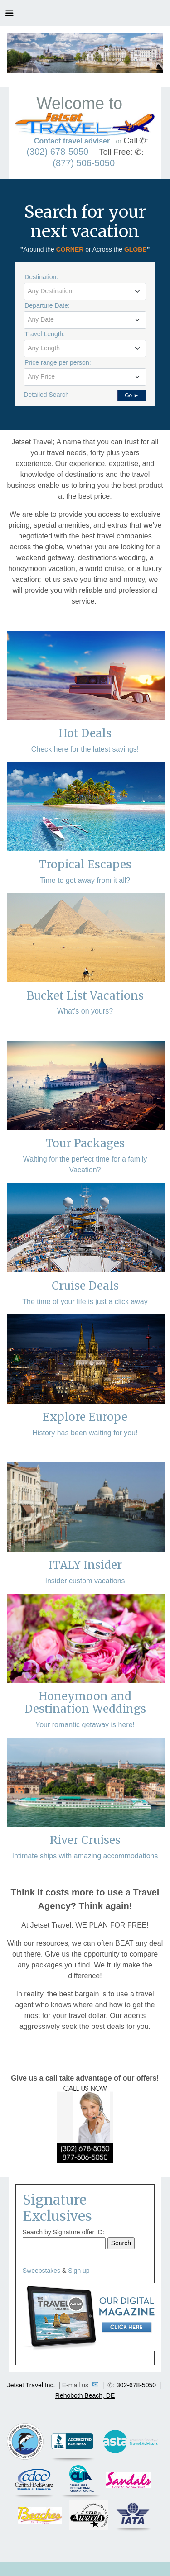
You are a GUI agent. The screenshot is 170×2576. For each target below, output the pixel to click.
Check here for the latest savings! (85, 749)
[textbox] (85, 291)
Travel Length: (44, 334)
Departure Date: (47, 305)
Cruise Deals (85, 1286)
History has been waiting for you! (84, 1433)
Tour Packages (85, 1143)
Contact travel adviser (72, 141)
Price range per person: (57, 362)
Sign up (78, 2270)
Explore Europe (85, 1417)
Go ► (132, 395)
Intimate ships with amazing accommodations (85, 1856)
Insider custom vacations (85, 1581)
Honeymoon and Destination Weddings (85, 1702)
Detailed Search (46, 394)
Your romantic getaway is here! (85, 1724)
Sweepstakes (41, 2270)
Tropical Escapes (85, 864)
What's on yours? (85, 1011)
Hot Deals (85, 733)
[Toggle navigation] (9, 15)
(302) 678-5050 (57, 152)
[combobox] (85, 291)
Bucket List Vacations (85, 996)
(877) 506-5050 (84, 163)
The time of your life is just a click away (85, 1301)
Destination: (41, 277)
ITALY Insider (85, 1565)
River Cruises (85, 1840)
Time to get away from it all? (85, 880)
